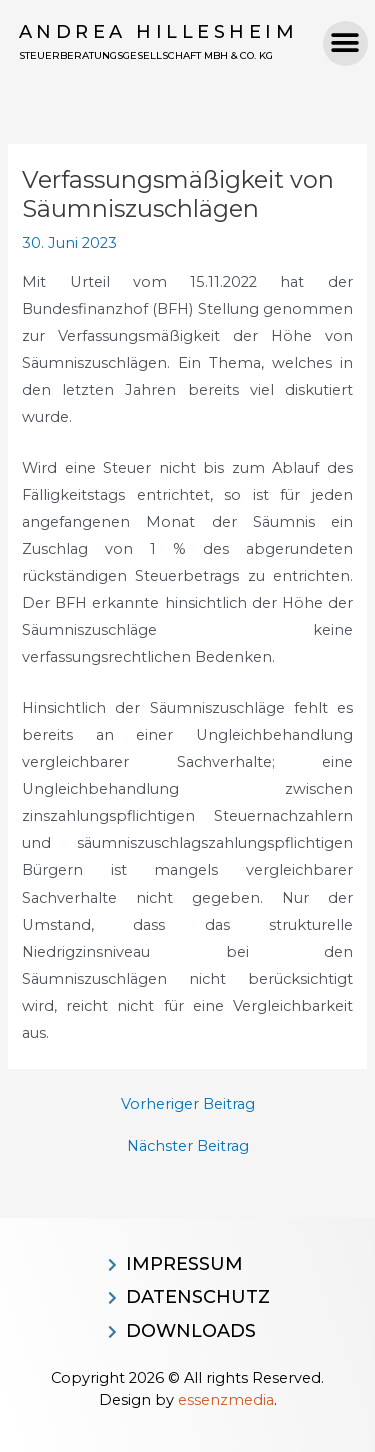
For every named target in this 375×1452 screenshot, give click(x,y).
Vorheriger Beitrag (188, 1104)
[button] (345, 43)
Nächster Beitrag (188, 1146)
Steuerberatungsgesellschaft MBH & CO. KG (146, 55)
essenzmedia (226, 1400)
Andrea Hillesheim (159, 32)
